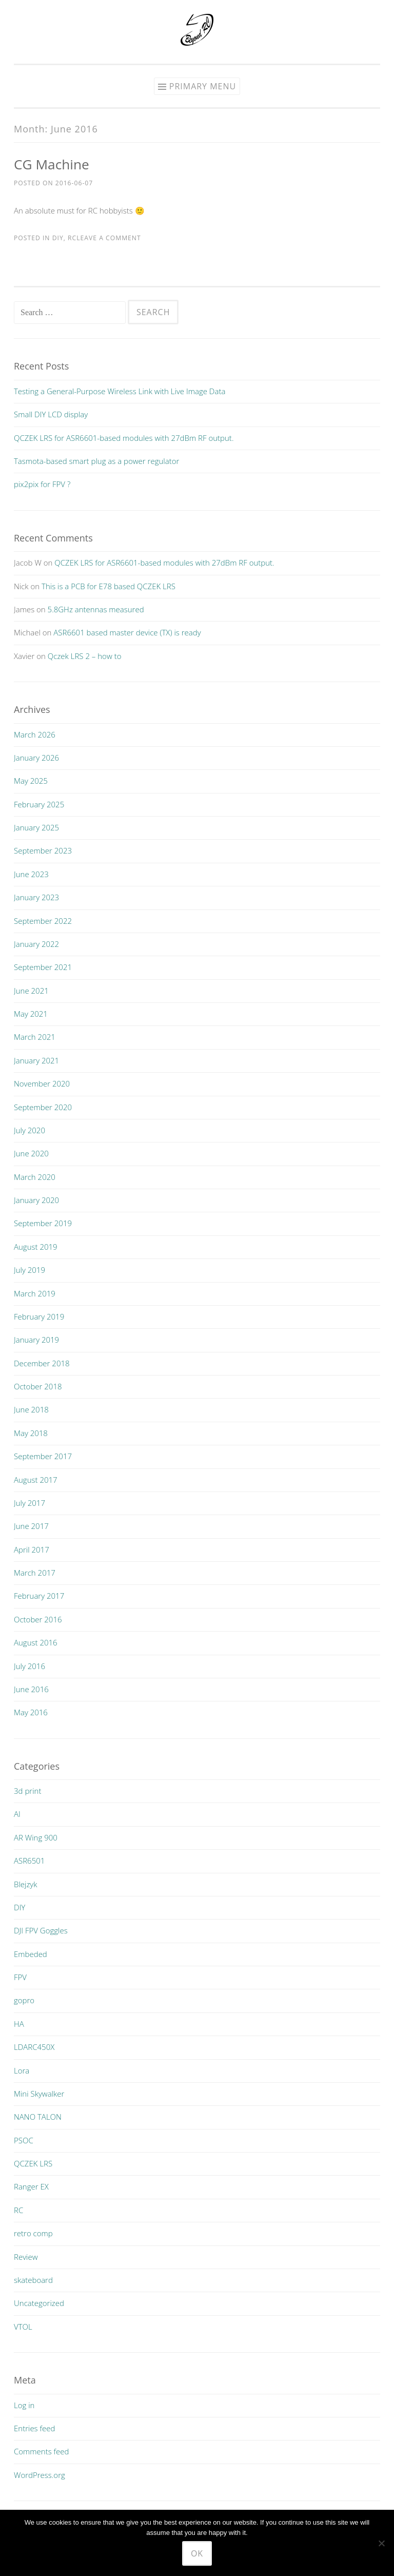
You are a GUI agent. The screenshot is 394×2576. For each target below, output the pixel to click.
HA (19, 2024)
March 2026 (34, 734)
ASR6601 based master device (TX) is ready (127, 632)
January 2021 (36, 1060)
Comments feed (41, 2451)
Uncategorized (39, 2303)
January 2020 (36, 1200)
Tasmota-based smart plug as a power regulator (96, 461)
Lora (21, 2070)
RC (72, 238)
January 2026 (36, 757)
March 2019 (34, 1293)
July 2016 (29, 1666)
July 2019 (29, 1270)
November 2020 (42, 1083)
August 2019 (35, 1247)
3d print (27, 1791)
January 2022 (36, 944)
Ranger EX (31, 2186)
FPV (20, 1977)
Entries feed (34, 2428)
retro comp (33, 2233)
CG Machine (51, 164)
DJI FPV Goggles (41, 1930)
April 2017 (31, 1549)
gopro (24, 2000)
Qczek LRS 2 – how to (85, 656)
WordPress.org (39, 2475)
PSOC (23, 2140)
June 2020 (31, 1153)
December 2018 (42, 1363)
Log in (24, 2405)
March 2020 (34, 1177)
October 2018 (38, 1386)
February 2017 (39, 1596)
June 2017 (31, 1526)
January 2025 (36, 827)
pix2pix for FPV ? (42, 484)
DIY (58, 238)
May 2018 (31, 1433)
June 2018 (31, 1409)
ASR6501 (29, 1860)
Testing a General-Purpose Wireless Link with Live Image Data (119, 391)
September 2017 (43, 1456)
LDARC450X (34, 2047)
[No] (381, 2543)
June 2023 (31, 874)
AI (17, 1814)
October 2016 (38, 1619)
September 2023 (43, 850)
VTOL (23, 2326)
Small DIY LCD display (51, 414)
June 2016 (31, 1689)
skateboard (33, 2280)
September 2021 (43, 967)
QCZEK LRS (33, 2163)
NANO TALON (38, 2117)
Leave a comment (108, 238)
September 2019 (43, 1223)
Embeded (30, 1954)
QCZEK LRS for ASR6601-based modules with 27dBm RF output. (123, 438)
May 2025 (31, 781)
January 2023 (36, 897)
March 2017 (34, 1572)
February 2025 (39, 804)
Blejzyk (25, 1884)
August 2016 (35, 1642)
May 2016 (31, 1712)
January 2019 (36, 1339)
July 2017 (29, 1503)
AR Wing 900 (35, 1837)
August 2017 (35, 1480)
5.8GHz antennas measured (96, 609)
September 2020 (43, 1107)
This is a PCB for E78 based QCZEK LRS (108, 586)
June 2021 (31, 990)
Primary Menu (202, 86)
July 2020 (29, 1130)
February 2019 (39, 1316)
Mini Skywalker (39, 2093)
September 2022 (43, 921)
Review (26, 2257)
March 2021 (34, 1037)
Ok (197, 2553)
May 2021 (31, 1014)
